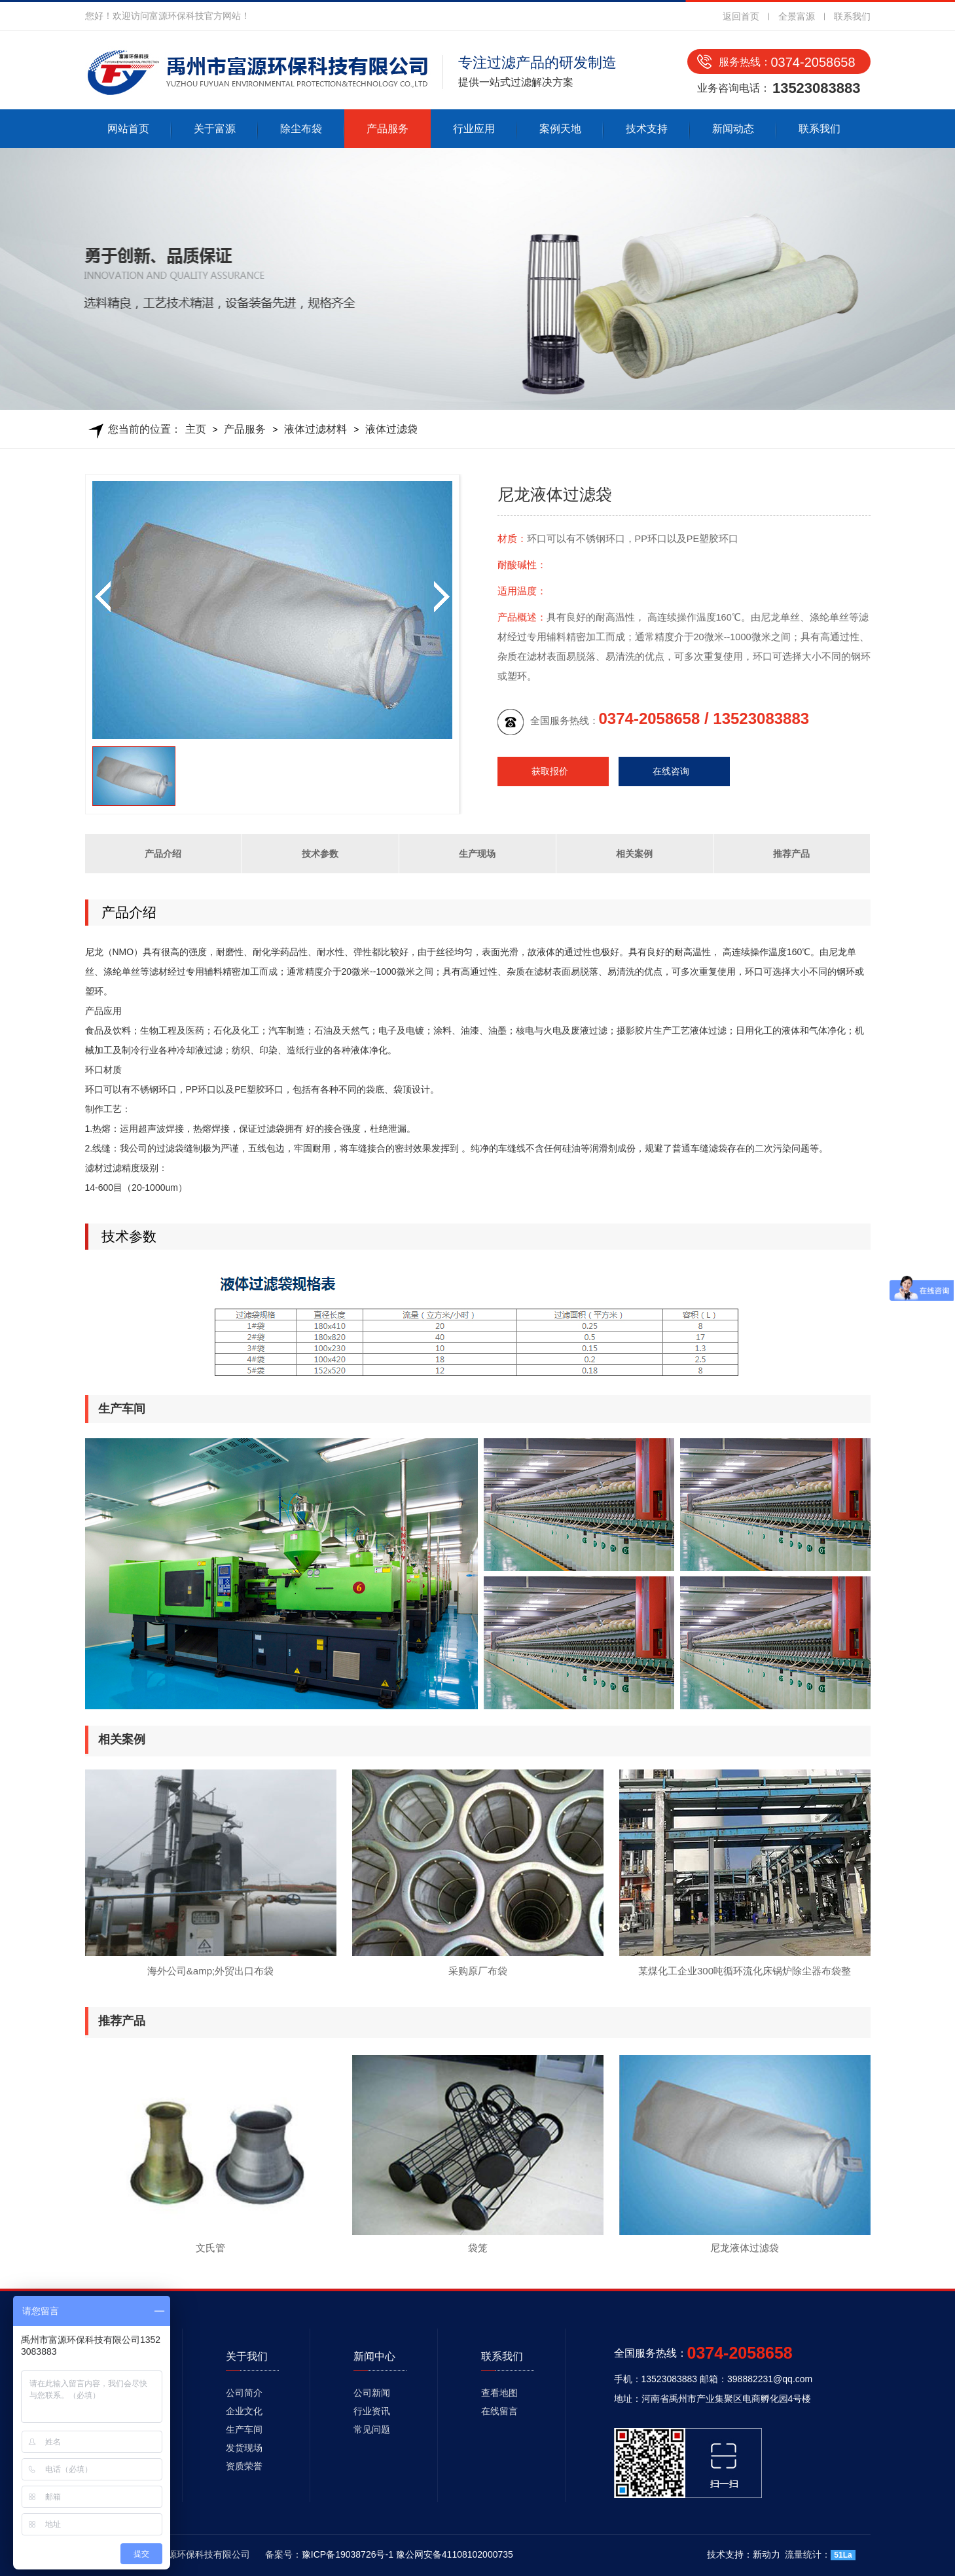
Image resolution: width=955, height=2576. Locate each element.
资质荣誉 (244, 2466)
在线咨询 (671, 771)
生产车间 (244, 2429)
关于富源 (215, 128)
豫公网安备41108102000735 (454, 2554)
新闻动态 (733, 128)
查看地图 (499, 2392)
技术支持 (647, 128)
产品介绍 (163, 853)
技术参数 (320, 853)
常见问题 (371, 2429)
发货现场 (244, 2447)
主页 (195, 429)
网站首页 (128, 128)
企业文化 (244, 2411)
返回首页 (741, 16)
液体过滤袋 (391, 429)
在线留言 (499, 2411)
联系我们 (852, 16)
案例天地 (560, 128)
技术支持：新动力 (743, 2554)
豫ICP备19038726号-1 (347, 2554)
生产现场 (477, 853)
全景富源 (796, 16)
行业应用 (474, 128)
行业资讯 (371, 2411)
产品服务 (387, 128)
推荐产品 (791, 853)
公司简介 (244, 2392)
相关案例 (634, 853)
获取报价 (550, 771)
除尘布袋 (301, 128)
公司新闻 (371, 2392)
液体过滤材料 (315, 429)
